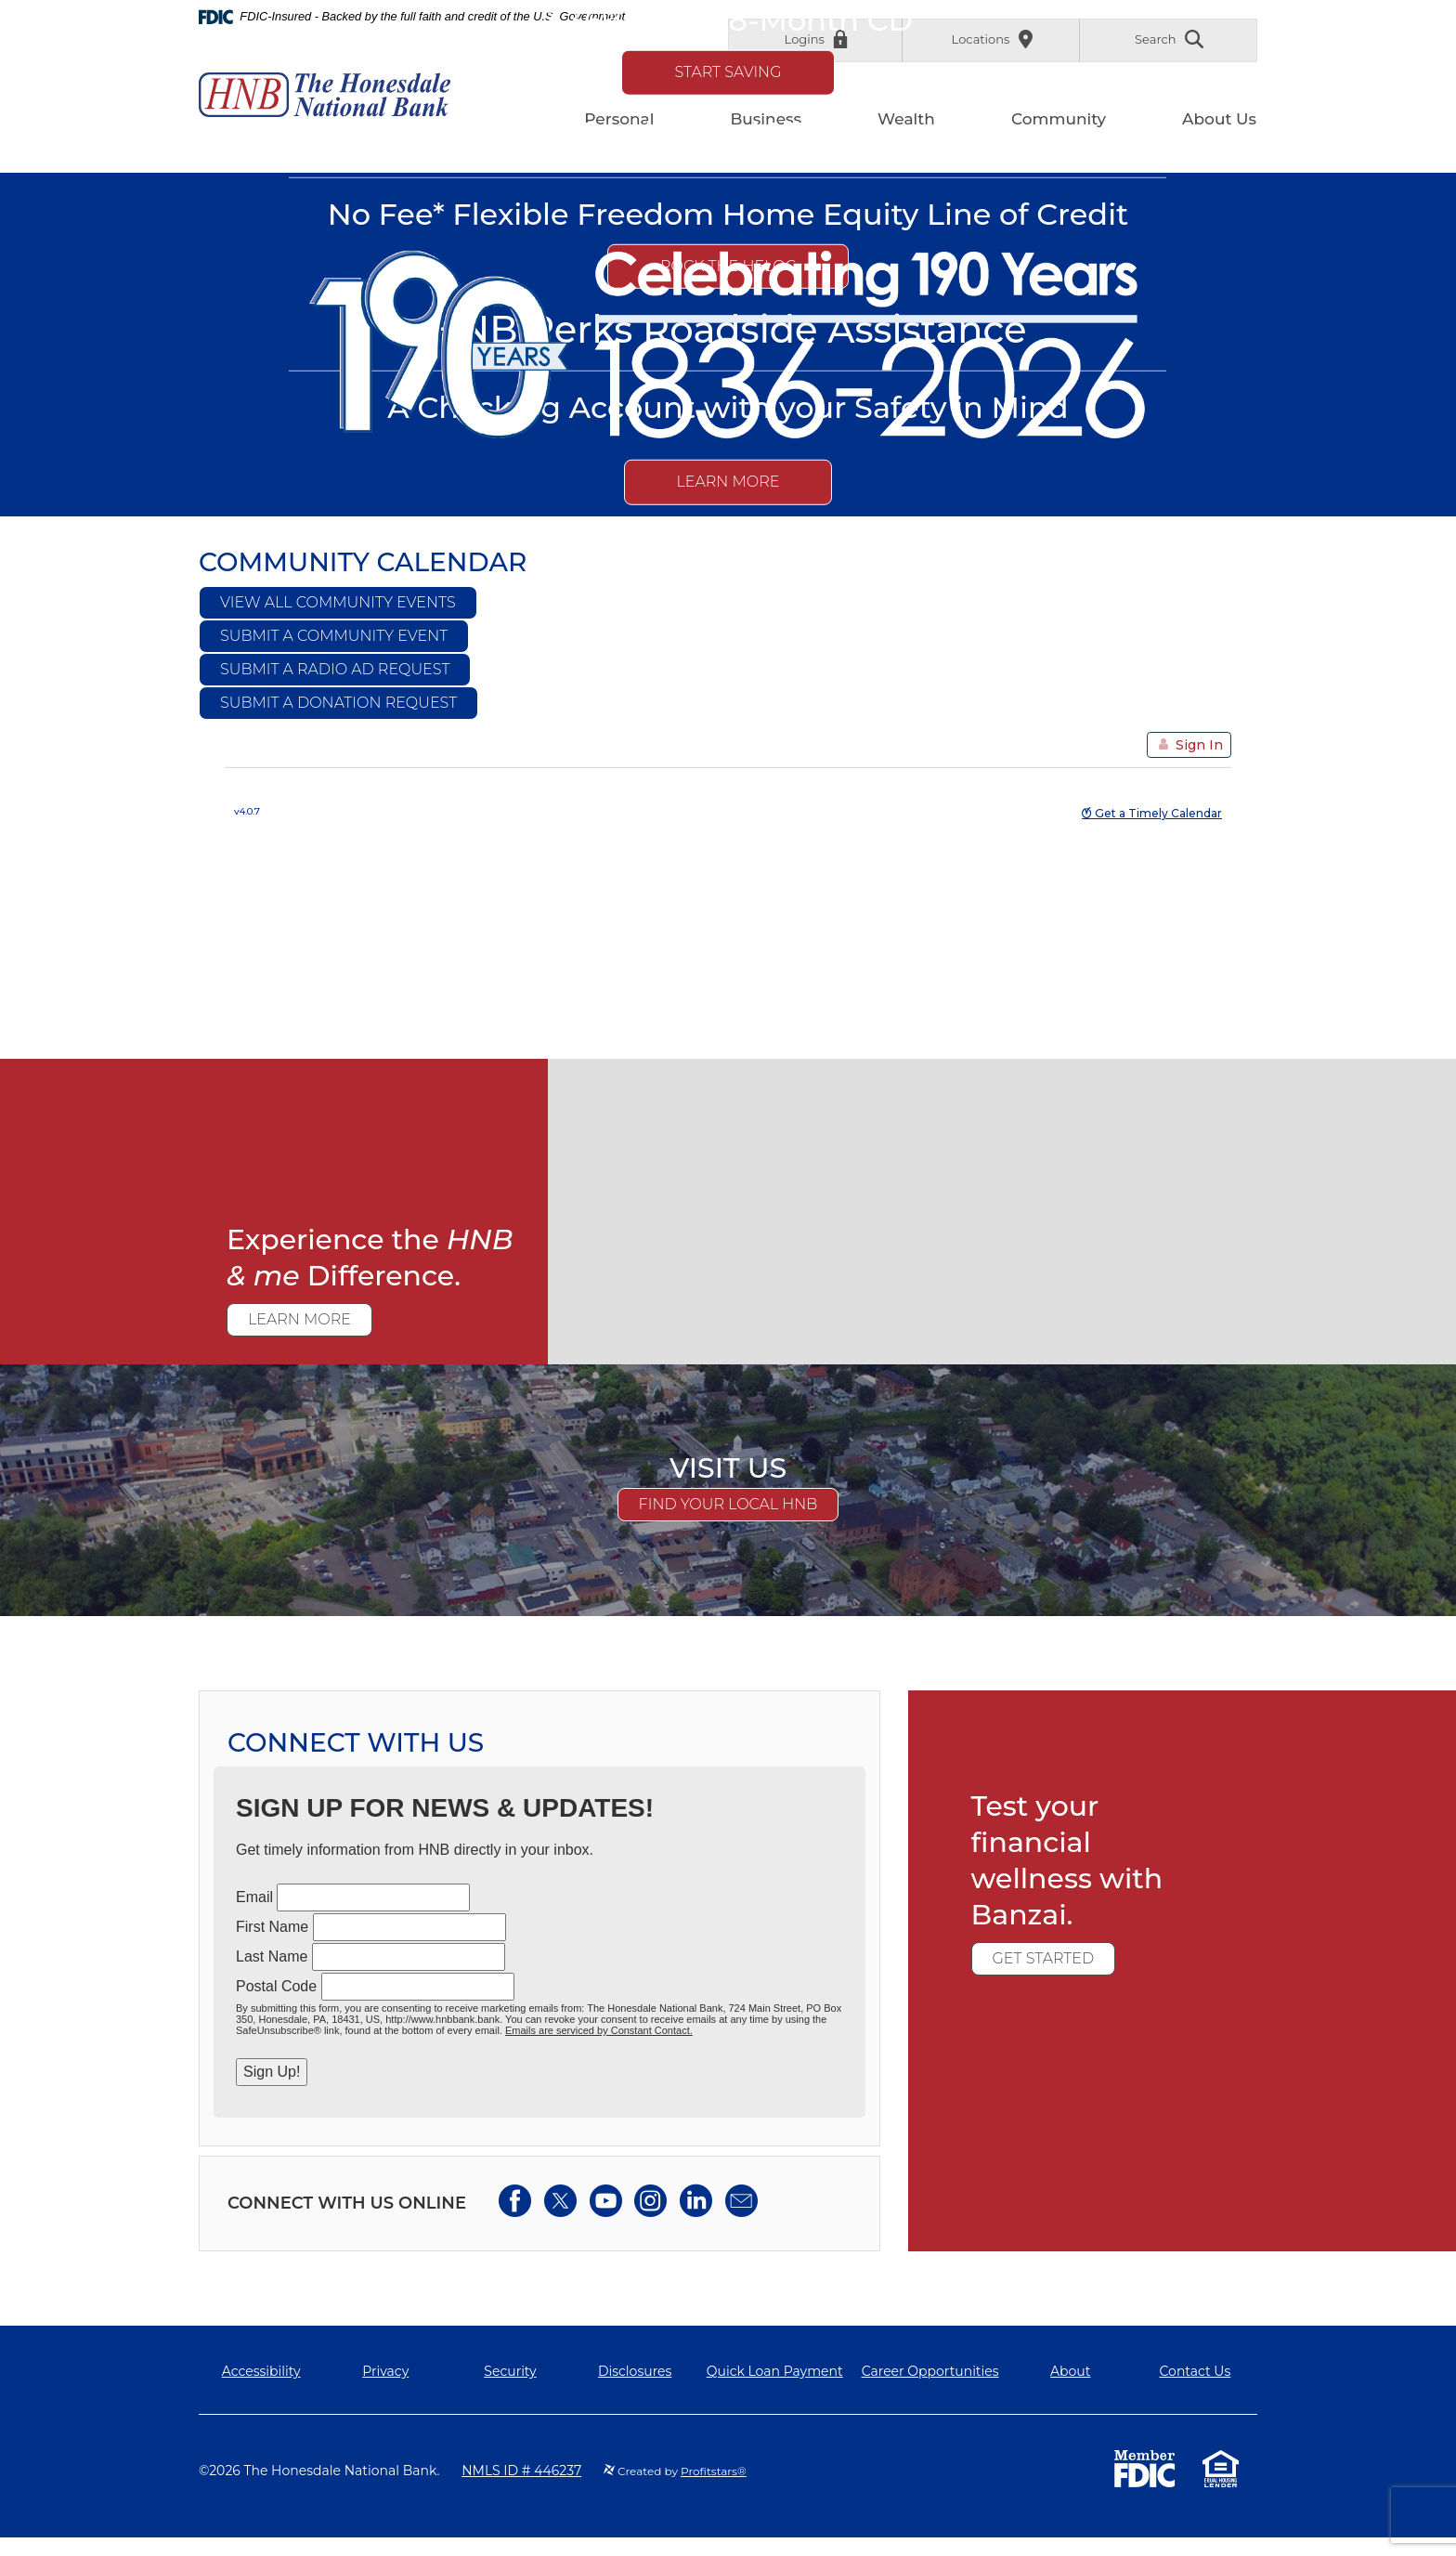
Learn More (728, 481)
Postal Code (276, 1986)
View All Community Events (338, 602)
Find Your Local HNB (728, 1504)
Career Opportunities (930, 2371)
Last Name (271, 1956)
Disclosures (634, 2371)
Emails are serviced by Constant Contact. (599, 2030)
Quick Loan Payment (775, 2371)
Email (254, 1897)
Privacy (385, 2371)
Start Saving (727, 71)
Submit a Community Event (334, 636)
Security (510, 2371)
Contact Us (1195, 2371)
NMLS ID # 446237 (521, 2470)
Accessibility (261, 2371)
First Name (272, 1927)
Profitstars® (714, 2471)
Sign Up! (271, 2072)
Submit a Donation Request (338, 702)
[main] (728, 1212)
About (1070, 2371)
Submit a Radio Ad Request (334, 669)
